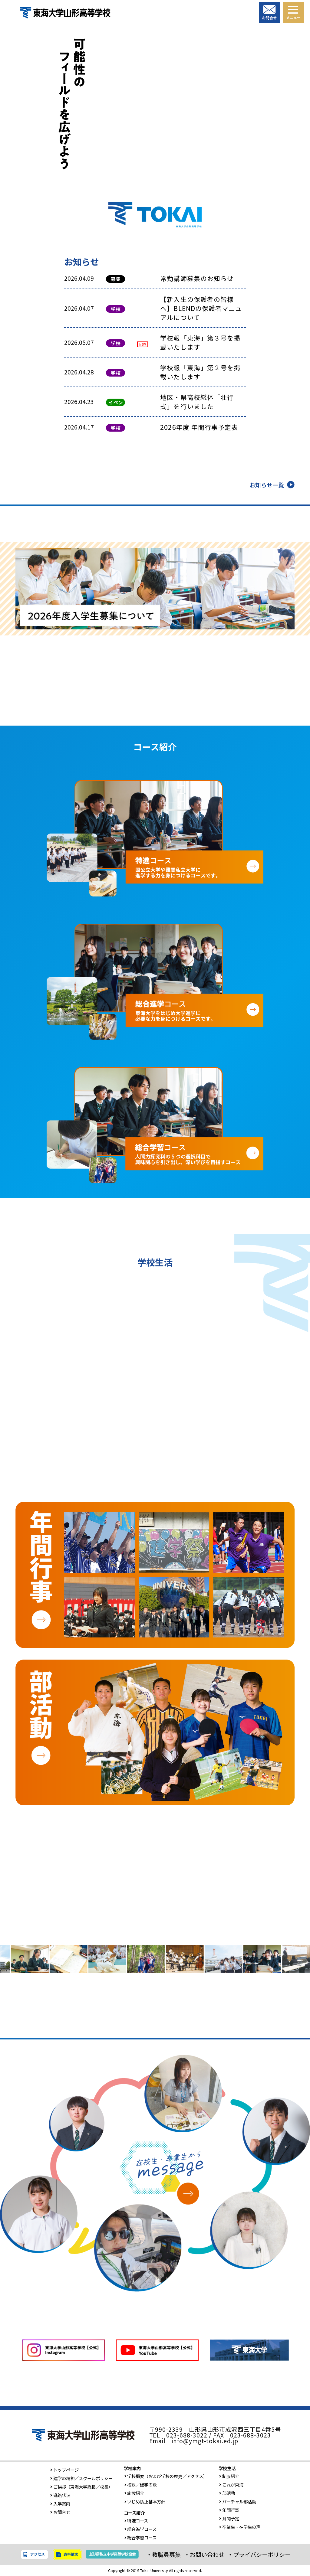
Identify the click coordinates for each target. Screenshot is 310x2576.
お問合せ (60, 2512)
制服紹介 (229, 2476)
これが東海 (231, 2484)
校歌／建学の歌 (140, 2484)
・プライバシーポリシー (259, 2554)
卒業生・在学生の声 (239, 2527)
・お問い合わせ (204, 2554)
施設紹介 (134, 2493)
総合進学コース (140, 2529)
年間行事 (229, 2510)
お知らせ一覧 (266, 485)
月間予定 (229, 2518)
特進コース (136, 2520)
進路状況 (60, 2495)
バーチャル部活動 (237, 2501)
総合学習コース (140, 2537)
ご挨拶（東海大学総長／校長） (81, 2486)
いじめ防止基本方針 (145, 2501)
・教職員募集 (163, 2554)
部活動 (227, 2493)
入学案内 (60, 2503)
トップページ (64, 2470)
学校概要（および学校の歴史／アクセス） (166, 2476)
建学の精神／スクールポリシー (81, 2478)
